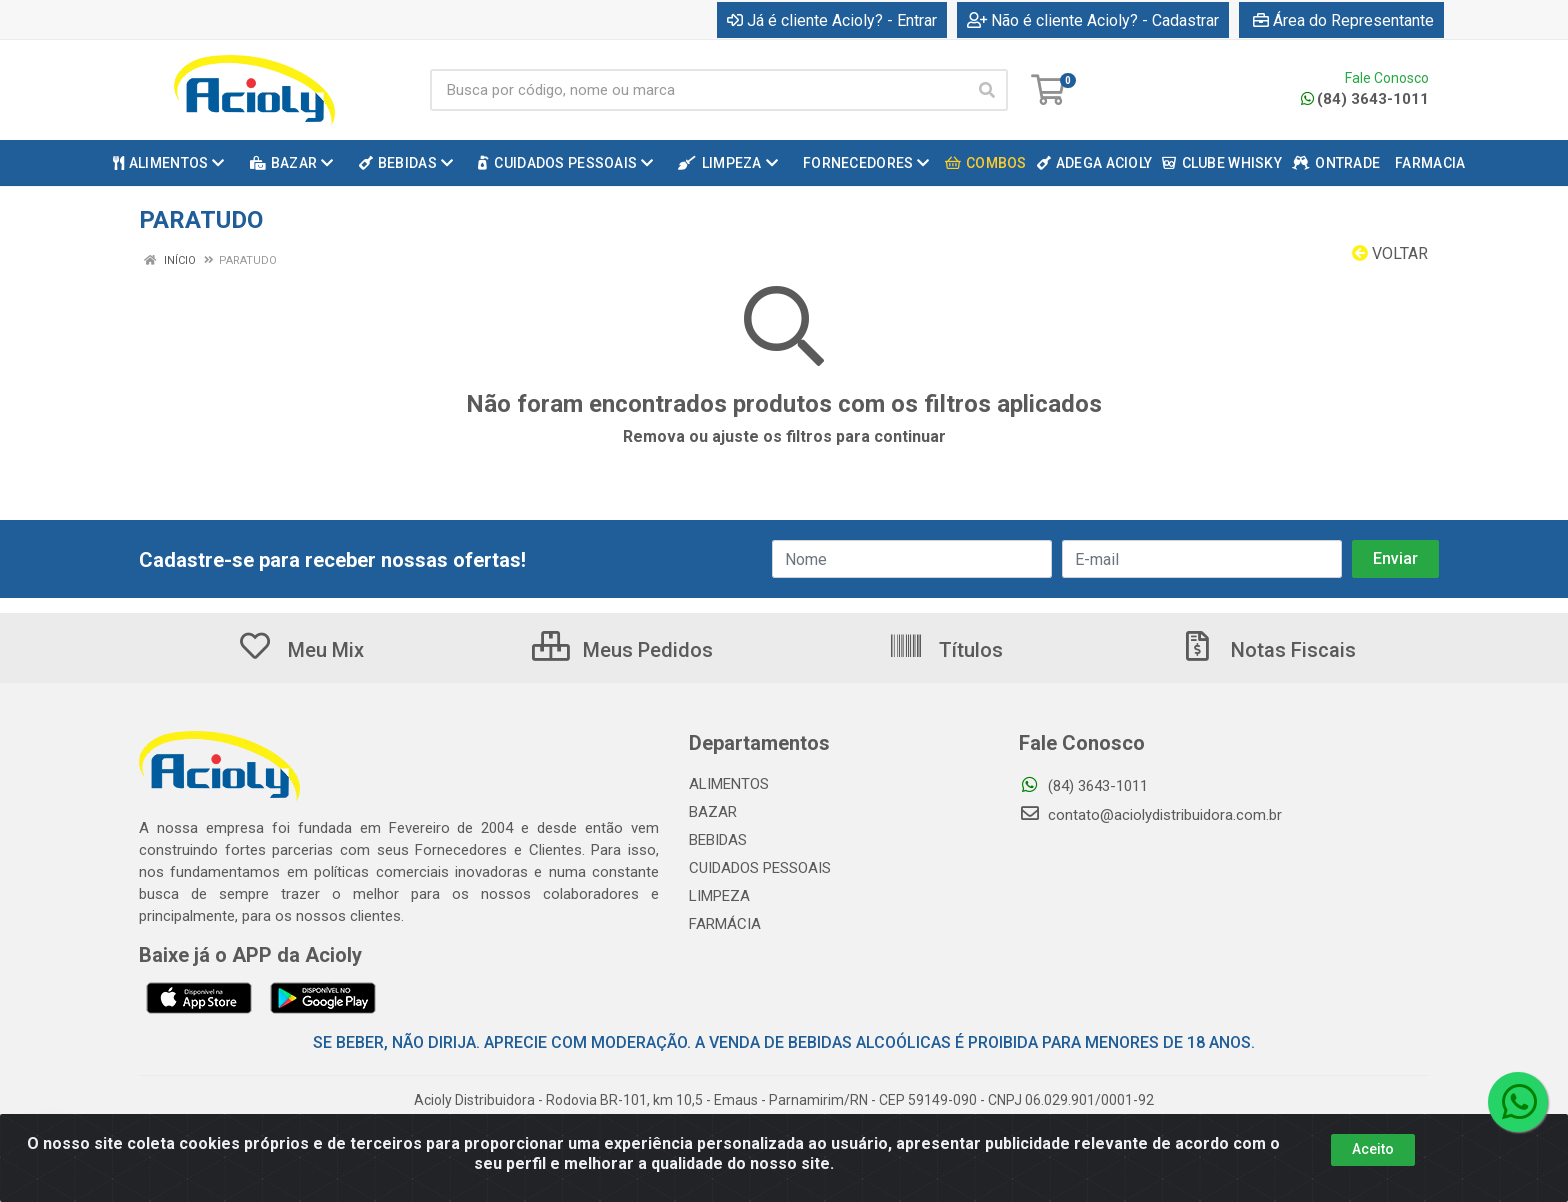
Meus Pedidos (622, 650)
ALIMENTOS (729, 784)
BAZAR (713, 812)
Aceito (1373, 1149)
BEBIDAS (718, 840)
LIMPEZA (719, 896)
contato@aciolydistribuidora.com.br (1150, 815)
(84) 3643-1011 (1365, 99)
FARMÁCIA (725, 924)
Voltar (1390, 253)
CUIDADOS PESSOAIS (760, 868)
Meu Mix (300, 650)
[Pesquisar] (987, 90)
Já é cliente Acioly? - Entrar (832, 20)
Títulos (945, 650)
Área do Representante (1343, 20)
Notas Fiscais (1268, 650)
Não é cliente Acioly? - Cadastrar (1093, 20)
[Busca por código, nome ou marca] (698, 90)
